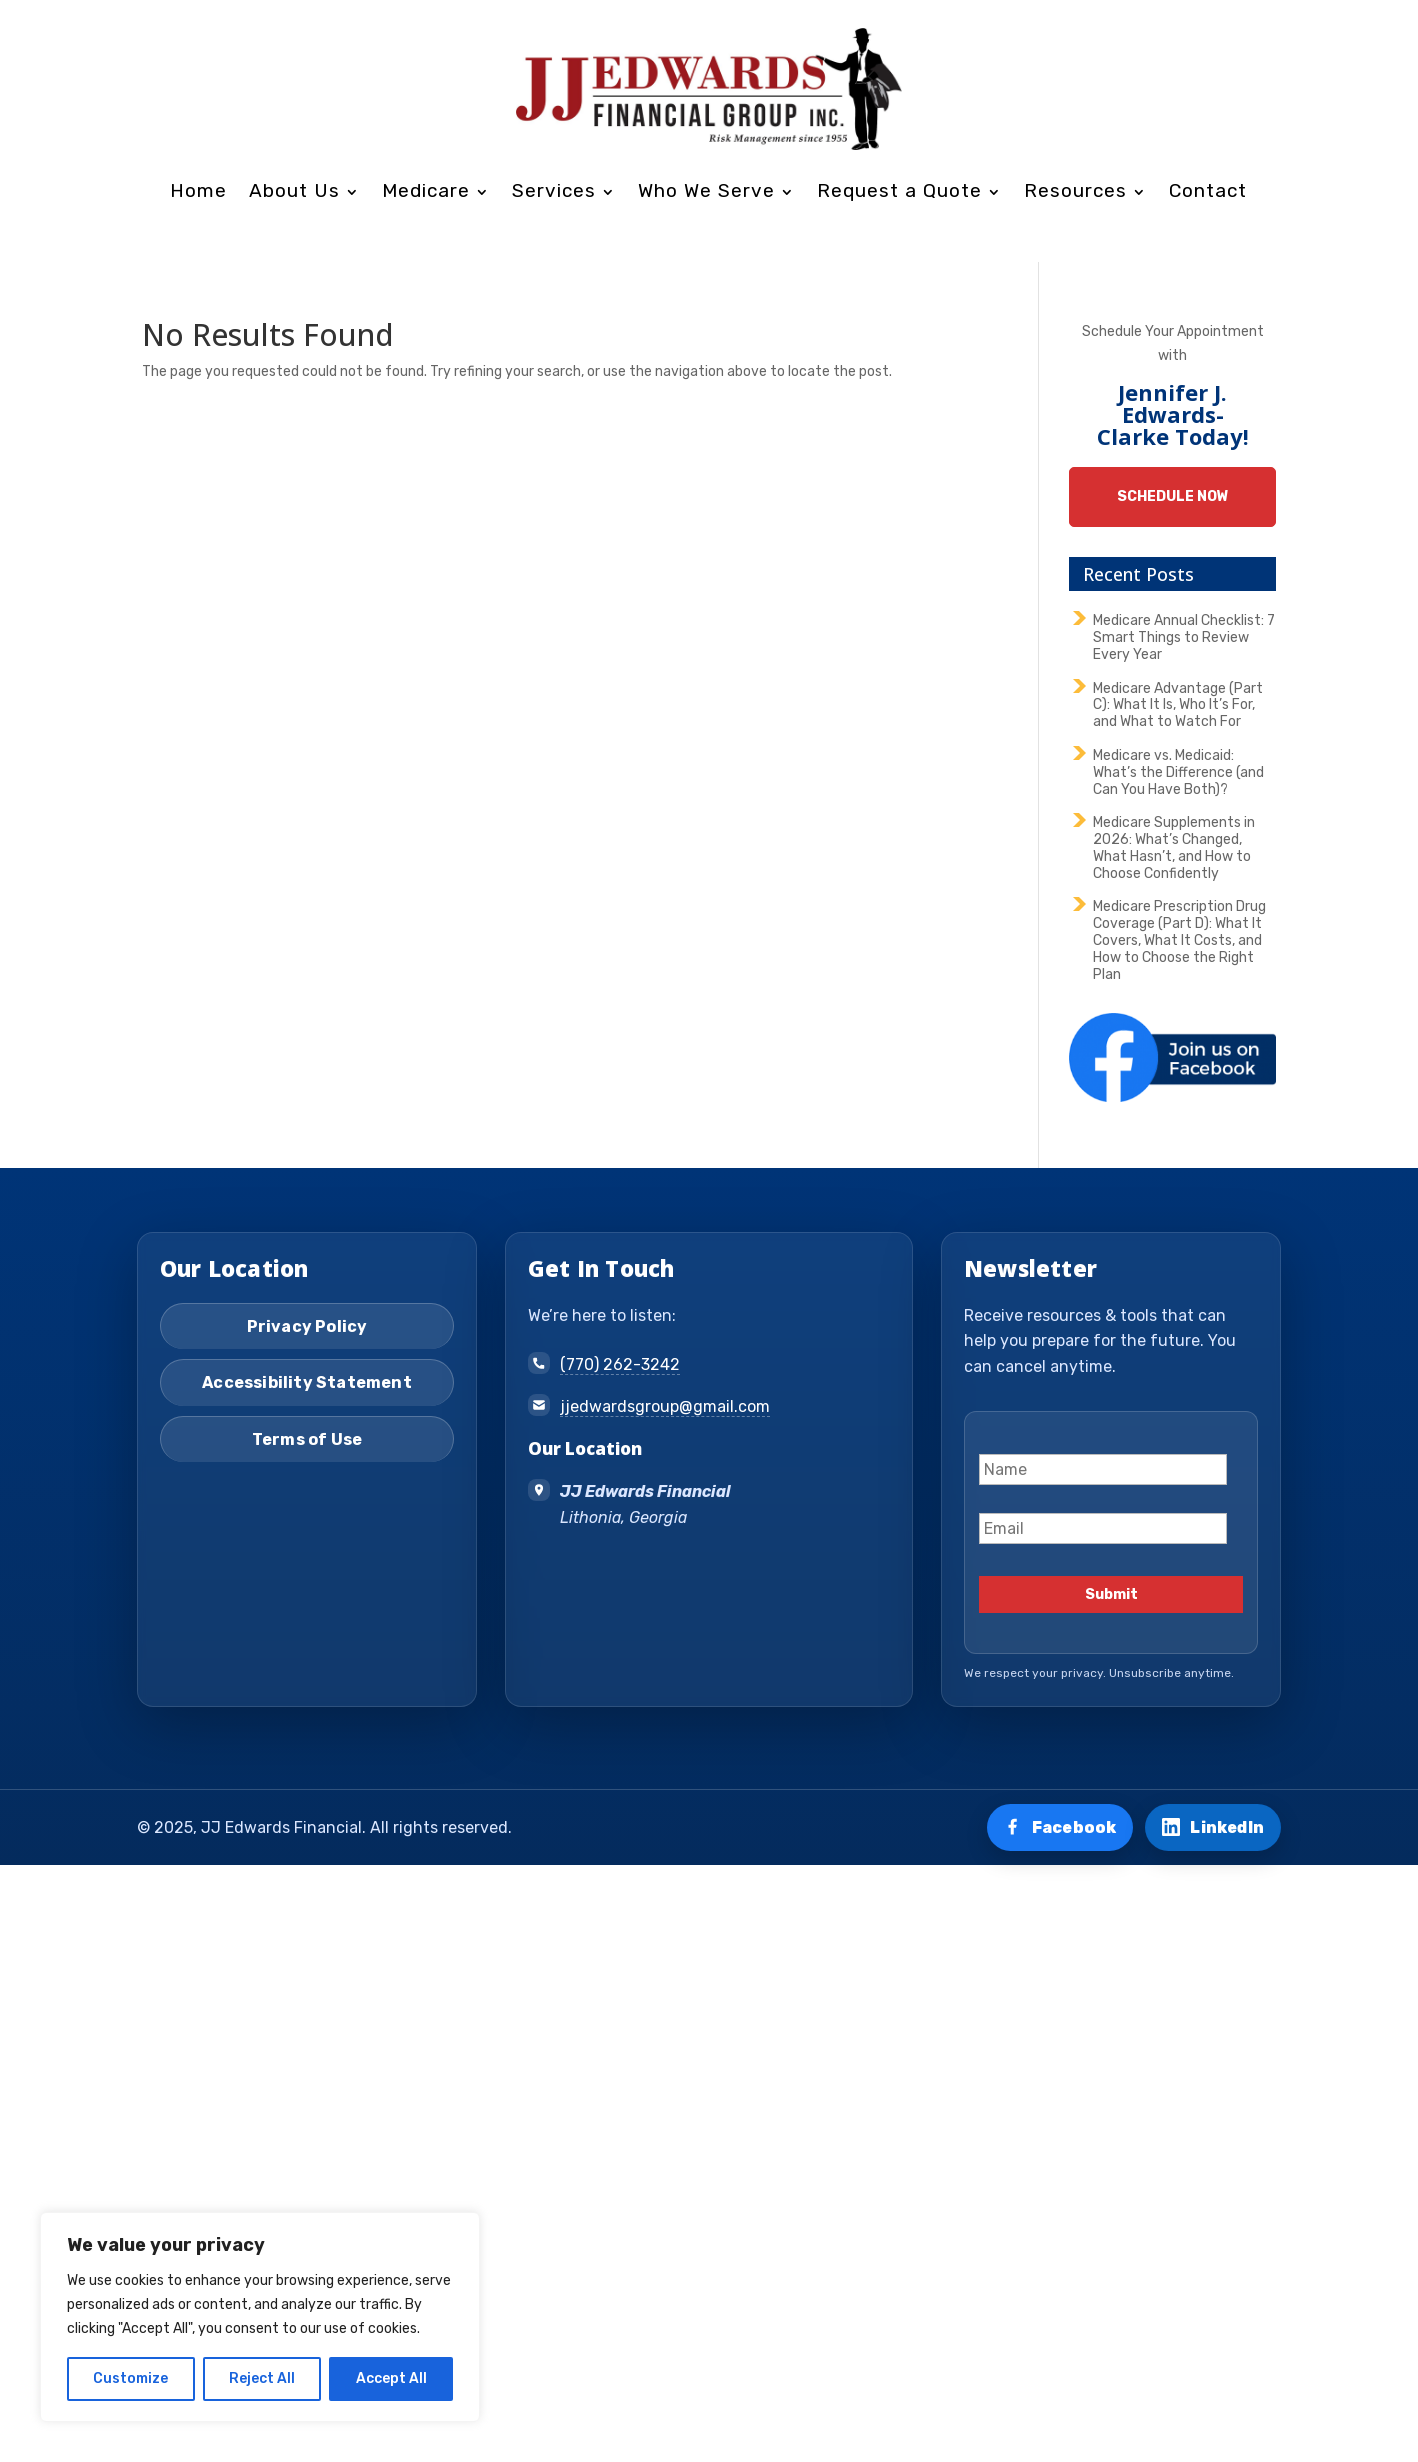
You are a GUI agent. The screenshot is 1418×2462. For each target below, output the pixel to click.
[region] (260, 2317)
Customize (130, 2378)
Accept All (391, 2378)
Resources (1075, 190)
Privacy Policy (307, 1326)
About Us (294, 190)
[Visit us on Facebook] (1060, 1828)
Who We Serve (706, 190)
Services (554, 190)
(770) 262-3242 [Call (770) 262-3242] (620, 1364)
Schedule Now (1173, 496)
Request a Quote (899, 190)
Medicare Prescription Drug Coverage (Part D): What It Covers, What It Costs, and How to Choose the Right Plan (1179, 940)
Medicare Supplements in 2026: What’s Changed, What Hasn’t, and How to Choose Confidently (1174, 847)
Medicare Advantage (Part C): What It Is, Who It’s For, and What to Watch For (1178, 705)
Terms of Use (307, 1439)
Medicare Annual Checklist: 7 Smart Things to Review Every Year (1184, 637)
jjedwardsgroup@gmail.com (665, 1406)
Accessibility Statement (307, 1382)
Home (198, 190)
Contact (1208, 190)
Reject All (262, 2378)
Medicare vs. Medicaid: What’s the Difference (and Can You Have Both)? (1178, 772)
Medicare (426, 190)
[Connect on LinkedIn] (1213, 1828)
